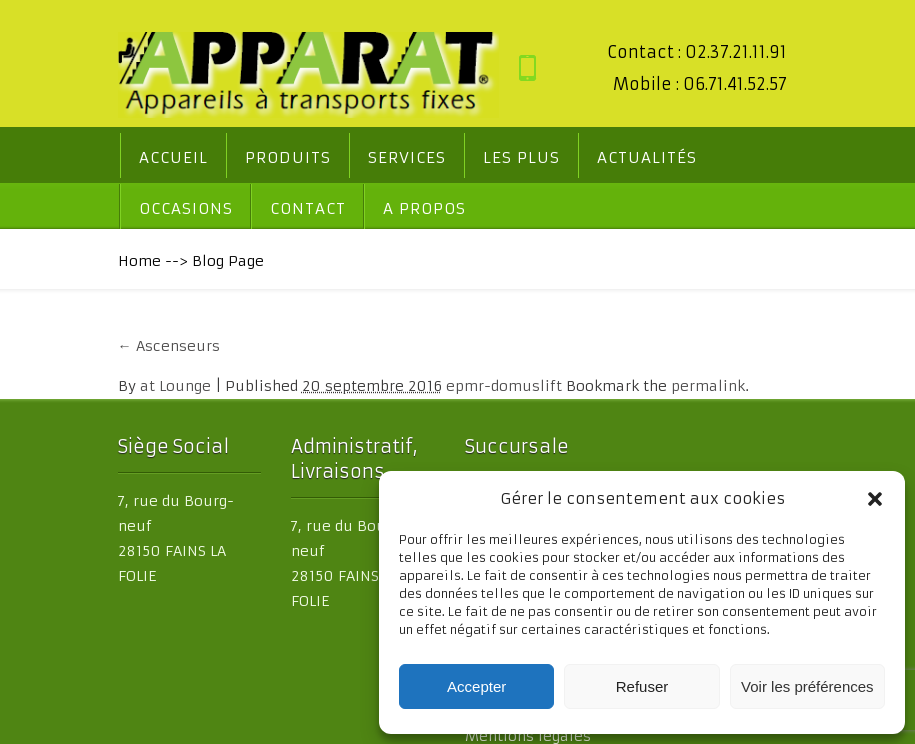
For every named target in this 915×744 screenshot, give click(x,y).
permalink (669, 388)
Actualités (608, 159)
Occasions (742, 159)
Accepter (476, 686)
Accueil (134, 159)
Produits (249, 159)
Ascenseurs (130, 348)
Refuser (642, 686)
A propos (254, 210)
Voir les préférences (807, 686)
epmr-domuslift (465, 388)
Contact (138, 210)
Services (368, 159)
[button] (875, 499)
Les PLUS (482, 159)
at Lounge (136, 388)
